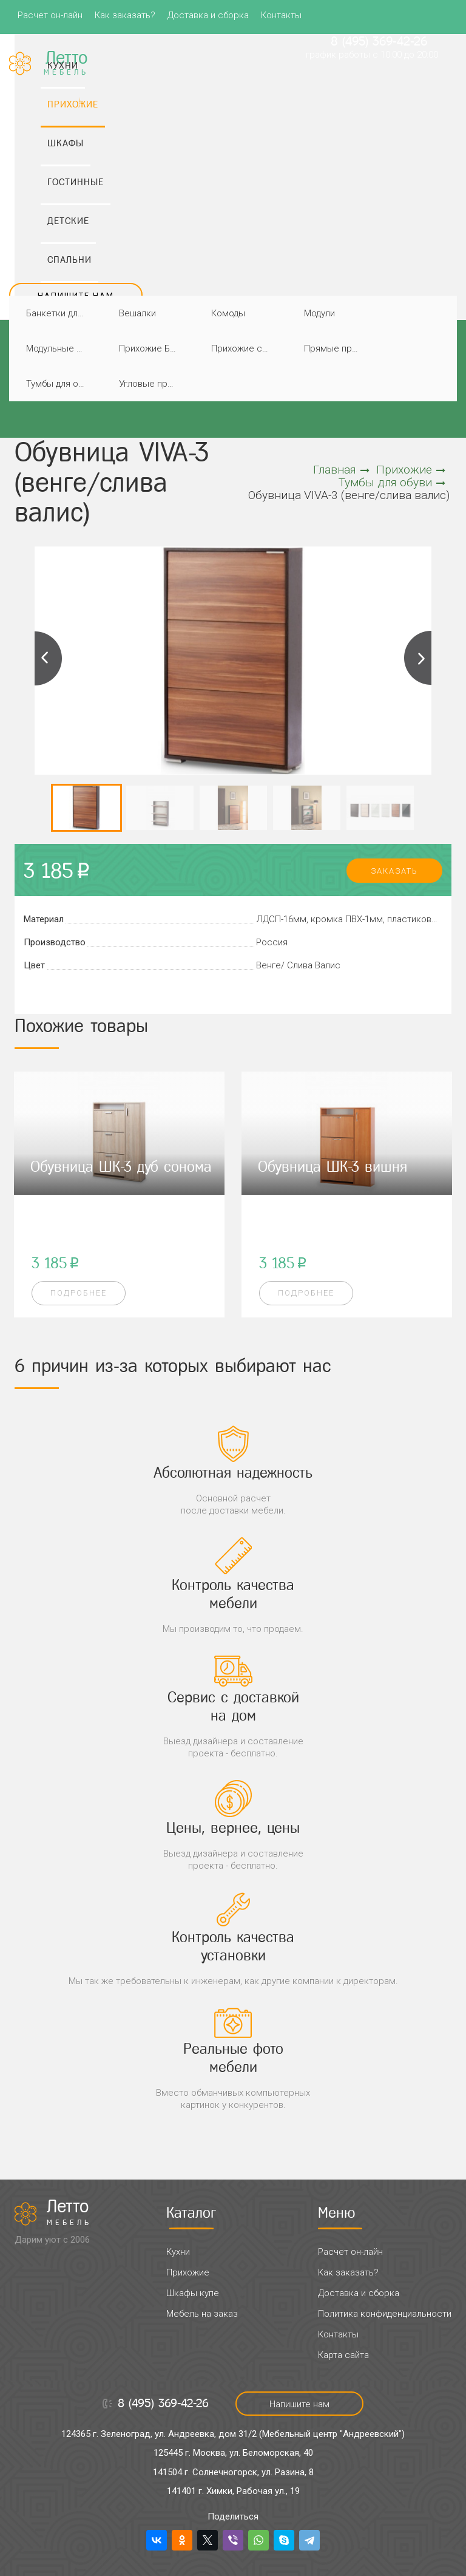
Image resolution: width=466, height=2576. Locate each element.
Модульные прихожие (58, 348)
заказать (394, 870)
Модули (319, 313)
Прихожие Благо (151, 348)
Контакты (281, 15)
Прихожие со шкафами (243, 348)
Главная (341, 470)
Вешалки (137, 313)
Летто (69, 2212)
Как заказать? (125, 15)
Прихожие (410, 470)
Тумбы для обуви (58, 383)
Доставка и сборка (208, 15)
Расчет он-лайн (50, 15)
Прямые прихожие (336, 348)
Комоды (228, 313)
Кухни (178, 2251)
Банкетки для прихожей (58, 313)
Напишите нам (76, 295)
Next (417, 658)
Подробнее (78, 1292)
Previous (48, 658)
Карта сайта (343, 2355)
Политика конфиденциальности (384, 2313)
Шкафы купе (192, 2293)
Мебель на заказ (202, 2313)
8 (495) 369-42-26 (379, 41)
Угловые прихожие (151, 383)
